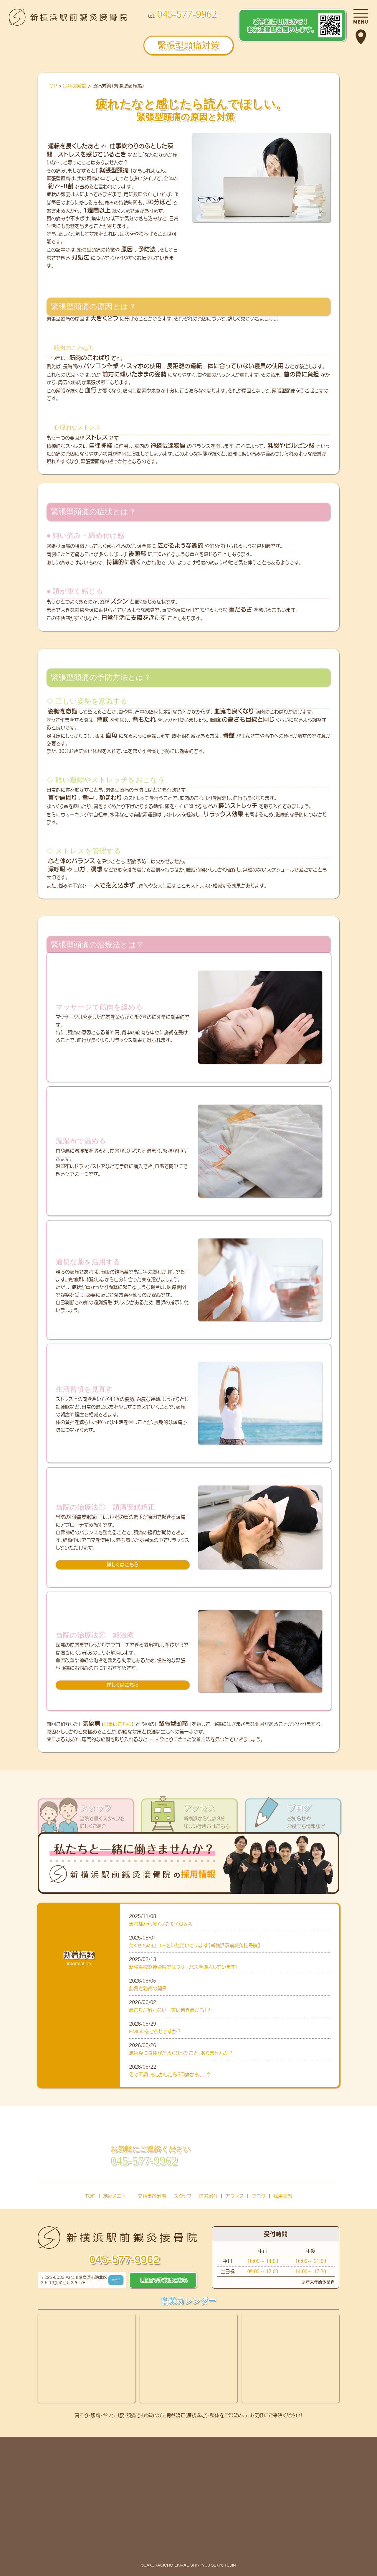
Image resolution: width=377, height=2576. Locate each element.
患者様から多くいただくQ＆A (160, 1924)
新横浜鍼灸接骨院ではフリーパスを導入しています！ (183, 1967)
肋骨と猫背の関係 (150, 1988)
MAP (115, 2280)
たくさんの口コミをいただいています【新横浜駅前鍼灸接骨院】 (194, 1945)
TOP (52, 85)
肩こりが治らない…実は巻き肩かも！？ (170, 2010)
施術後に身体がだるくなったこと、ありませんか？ (181, 2053)
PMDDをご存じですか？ (157, 2031)
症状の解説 (75, 85)
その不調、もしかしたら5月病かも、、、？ (170, 2074)
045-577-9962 (124, 2260)
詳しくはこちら (123, 1564)
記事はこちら (117, 1724)
